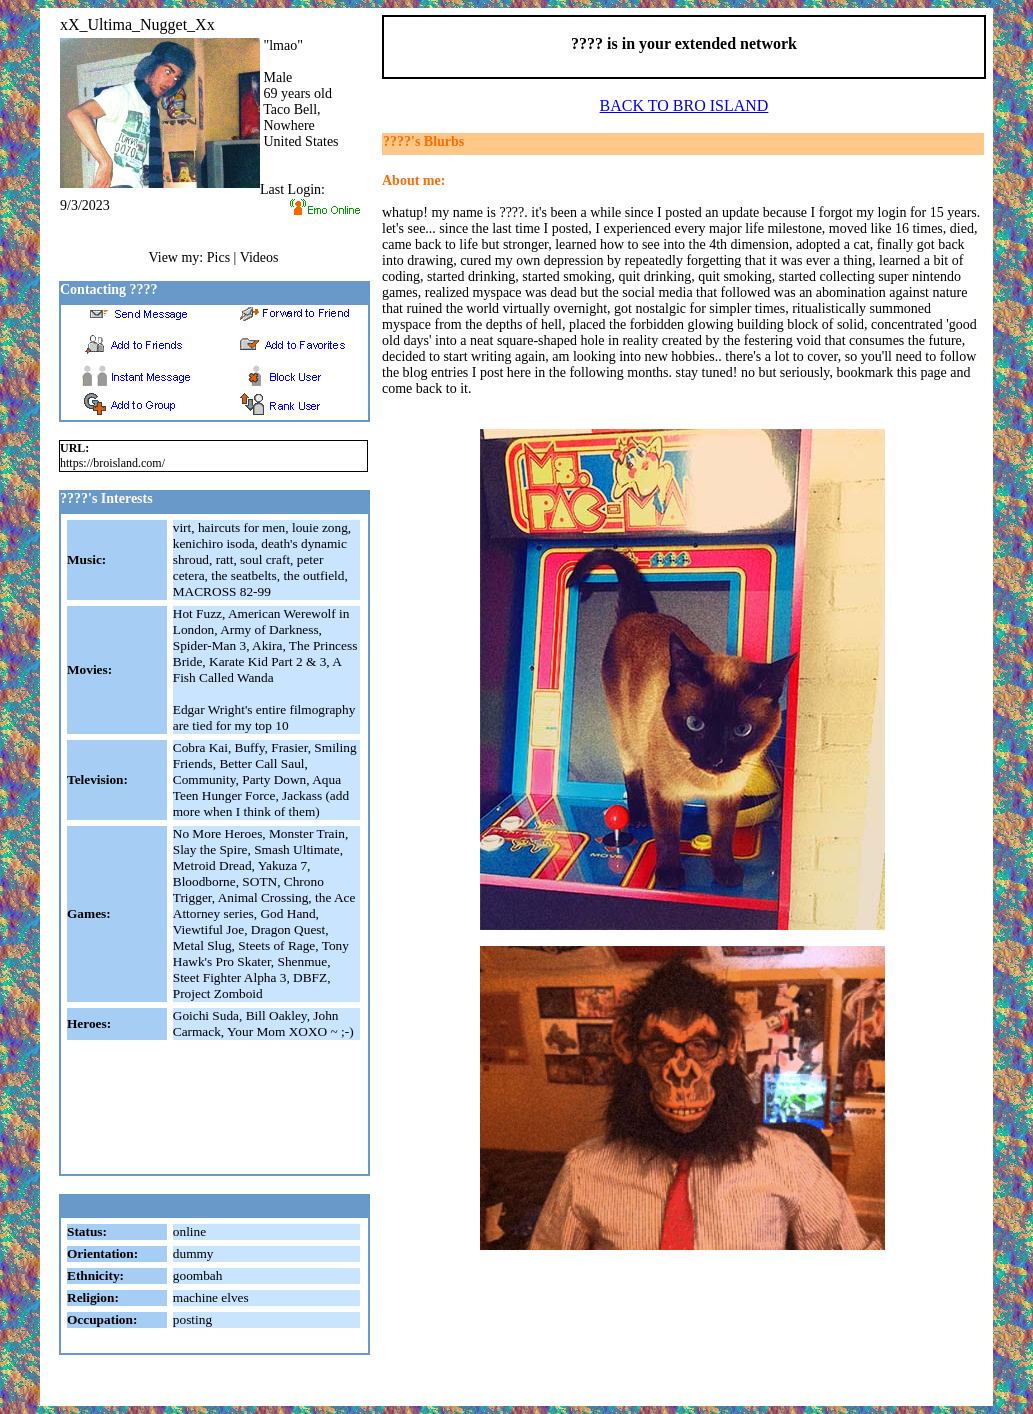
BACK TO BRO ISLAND (684, 105)
